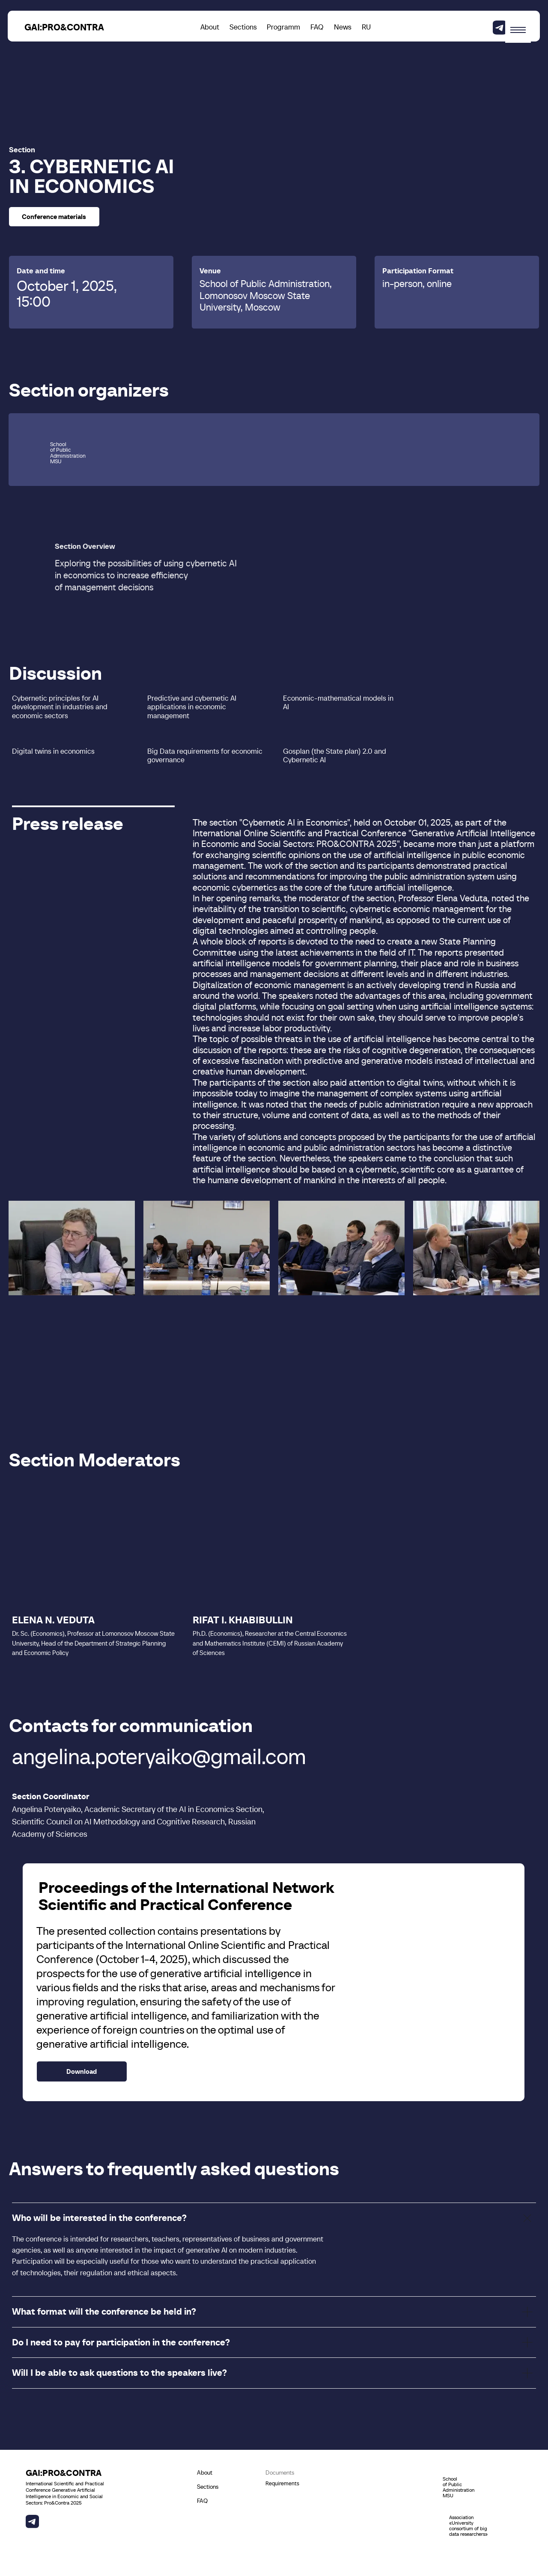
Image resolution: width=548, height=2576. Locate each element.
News (342, 27)
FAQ (317, 27)
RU (366, 27)
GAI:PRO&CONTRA (64, 27)
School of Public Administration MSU (458, 2487)
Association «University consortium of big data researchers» (468, 2525)
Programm (283, 27)
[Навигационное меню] (518, 30)
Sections (243, 27)
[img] (500, 28)
